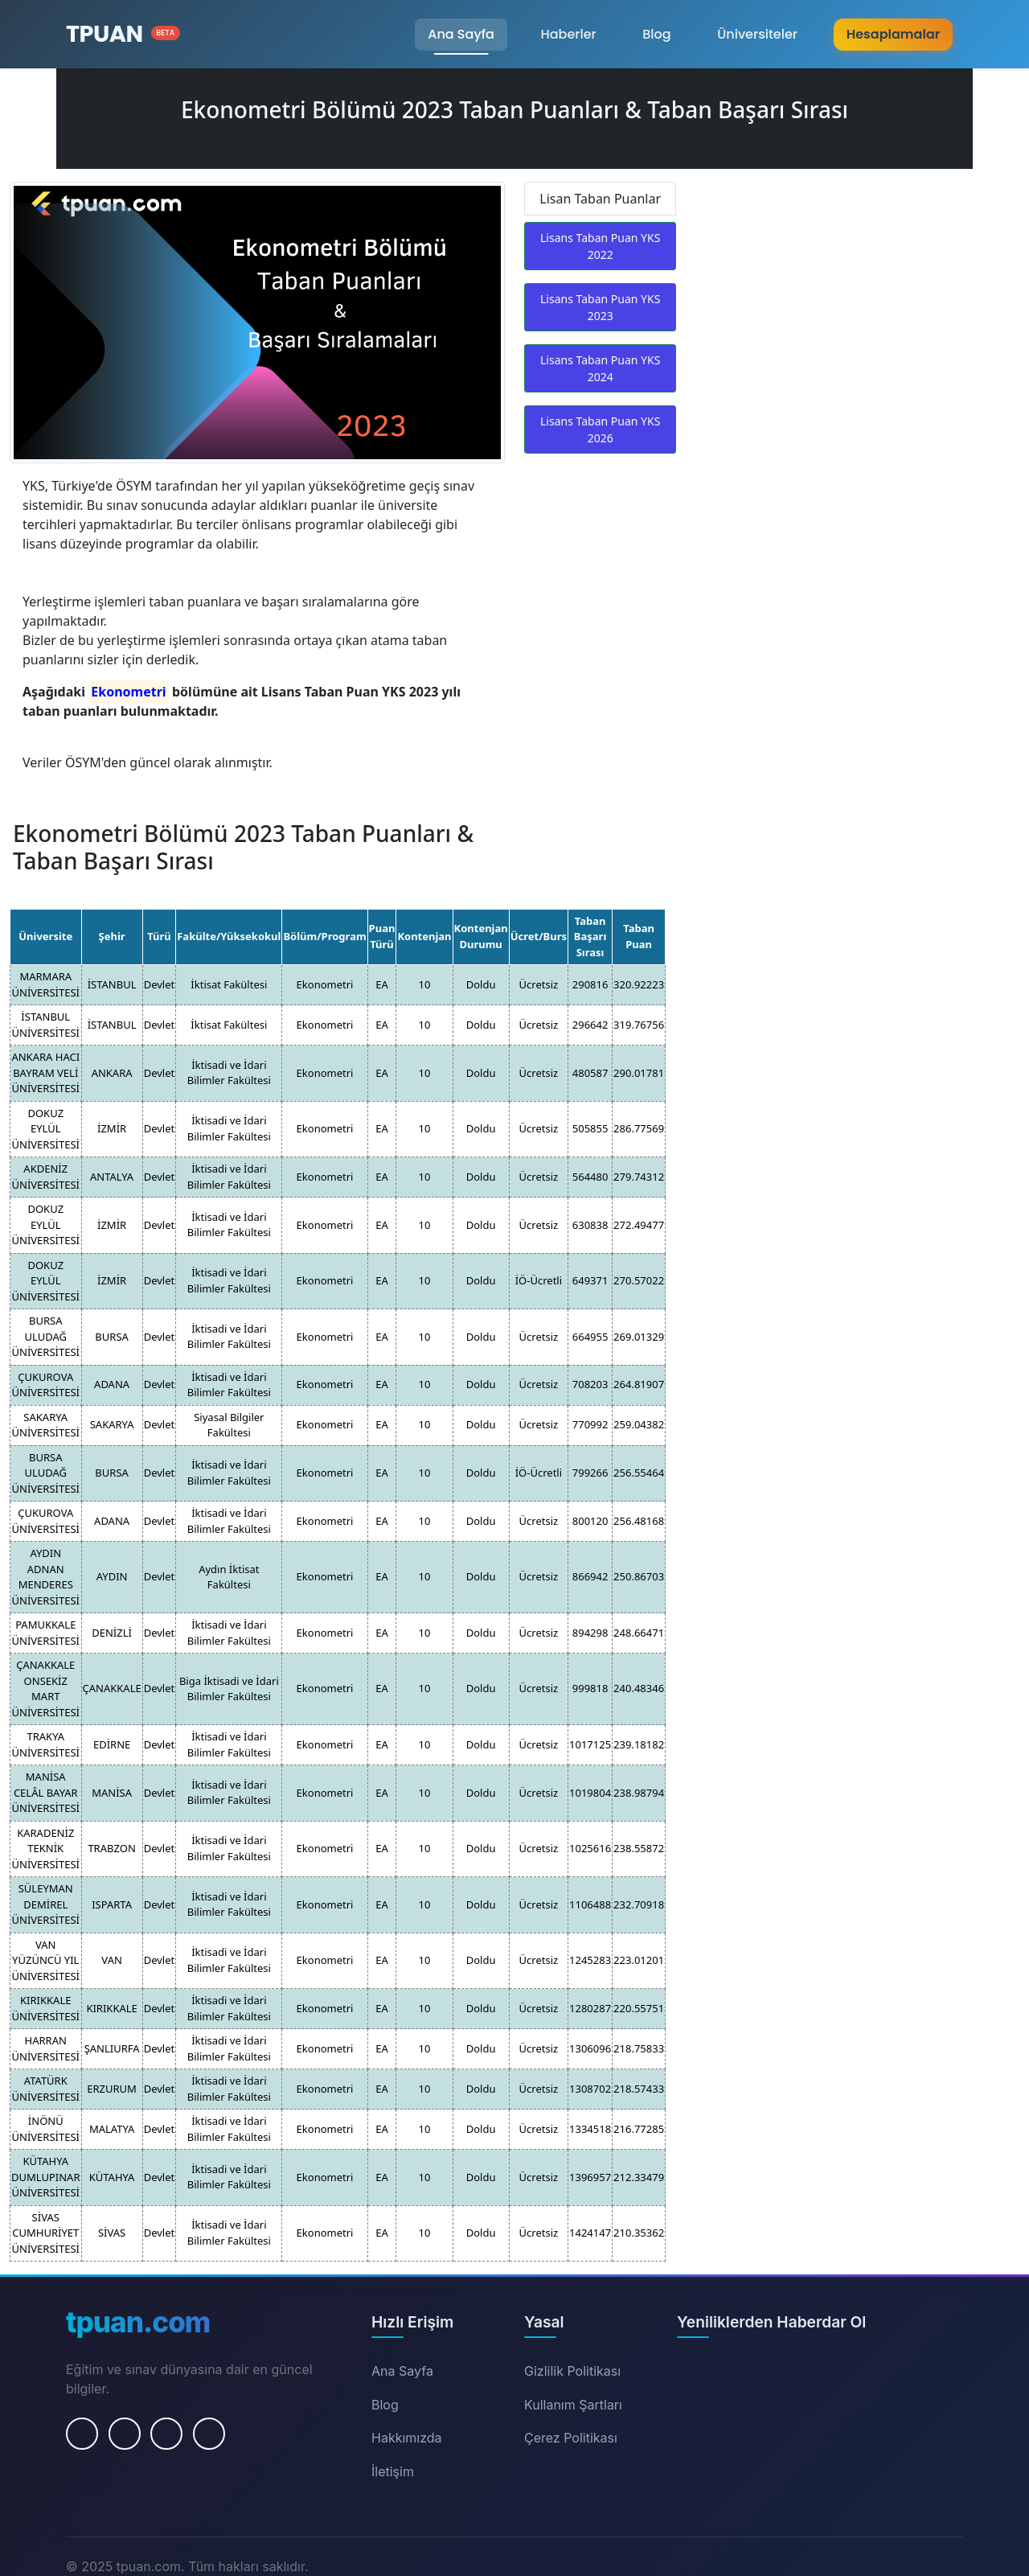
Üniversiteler (757, 34)
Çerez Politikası (570, 2438)
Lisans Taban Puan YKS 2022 (600, 246)
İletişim (392, 2471)
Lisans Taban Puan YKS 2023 (600, 307)
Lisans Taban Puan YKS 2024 (600, 368)
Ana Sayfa (461, 34)
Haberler (568, 34)
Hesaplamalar (893, 34)
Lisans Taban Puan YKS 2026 (600, 429)
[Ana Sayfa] (123, 34)
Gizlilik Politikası (572, 2371)
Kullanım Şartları (573, 2405)
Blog (656, 34)
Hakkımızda (406, 2438)
